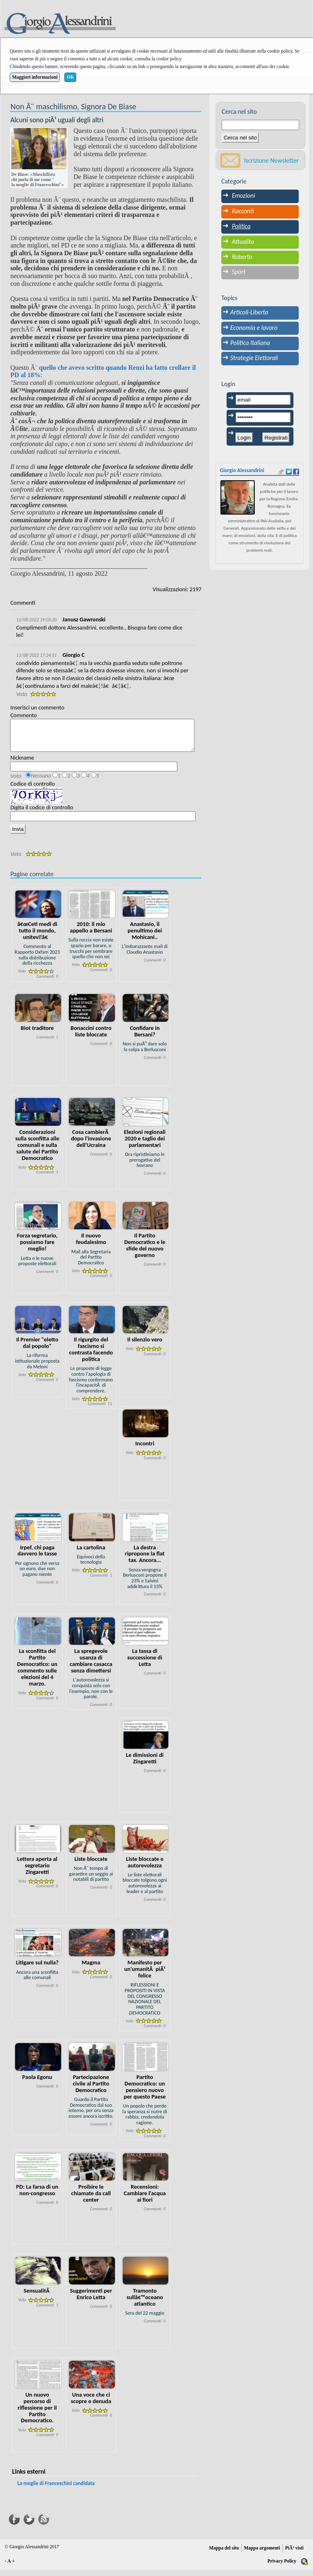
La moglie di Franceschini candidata (56, 2489)
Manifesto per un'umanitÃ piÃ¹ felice (144, 1975)
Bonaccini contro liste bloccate (91, 1037)
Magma (91, 1968)
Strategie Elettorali (254, 358)
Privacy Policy (281, 2567)
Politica (241, 226)
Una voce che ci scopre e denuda (91, 2404)
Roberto (242, 257)
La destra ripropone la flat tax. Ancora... (145, 1560)
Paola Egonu (37, 2083)
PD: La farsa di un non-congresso (37, 2196)
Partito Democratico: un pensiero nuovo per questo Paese (145, 2092)
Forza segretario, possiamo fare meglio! (37, 1248)
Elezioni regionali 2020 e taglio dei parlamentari (144, 1144)
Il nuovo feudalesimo (91, 1245)
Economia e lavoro (254, 327)
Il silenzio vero (144, 1345)
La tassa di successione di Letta (144, 1663)
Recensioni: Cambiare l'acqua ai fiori (145, 2199)
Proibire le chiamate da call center (91, 2199)
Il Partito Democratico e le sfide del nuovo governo (144, 1251)
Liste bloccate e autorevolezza (144, 1868)
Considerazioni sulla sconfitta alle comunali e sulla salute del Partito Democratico (37, 1151)
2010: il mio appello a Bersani (91, 933)
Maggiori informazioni (35, 77)
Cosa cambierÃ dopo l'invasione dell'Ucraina (91, 1144)
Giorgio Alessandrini (242, 470)
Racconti (243, 211)
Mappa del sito (224, 2554)
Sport (239, 272)
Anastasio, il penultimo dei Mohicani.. (145, 936)
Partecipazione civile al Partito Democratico (91, 2089)
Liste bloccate (91, 1865)
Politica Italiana (250, 343)
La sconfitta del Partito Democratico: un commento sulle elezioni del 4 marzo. (37, 1673)
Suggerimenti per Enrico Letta (91, 2300)
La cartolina (91, 1553)
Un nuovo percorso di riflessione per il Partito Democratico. (37, 2413)
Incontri (144, 1449)
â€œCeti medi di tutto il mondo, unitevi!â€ (37, 936)
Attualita (243, 241)
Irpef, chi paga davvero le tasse (37, 1557)
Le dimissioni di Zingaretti (144, 1764)
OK (70, 77)
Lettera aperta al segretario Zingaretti (37, 1871)
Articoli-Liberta (249, 312)
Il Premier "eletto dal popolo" (37, 1349)
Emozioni (243, 195)
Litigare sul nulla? (37, 1968)
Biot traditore (37, 1034)
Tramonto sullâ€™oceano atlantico (144, 2303)
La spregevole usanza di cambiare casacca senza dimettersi (91, 1666)
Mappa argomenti (262, 2554)
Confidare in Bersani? (145, 1037)
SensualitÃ (37, 2296)
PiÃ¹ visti (294, 2554)
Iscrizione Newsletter (271, 160)
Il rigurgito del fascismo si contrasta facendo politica (91, 1355)
